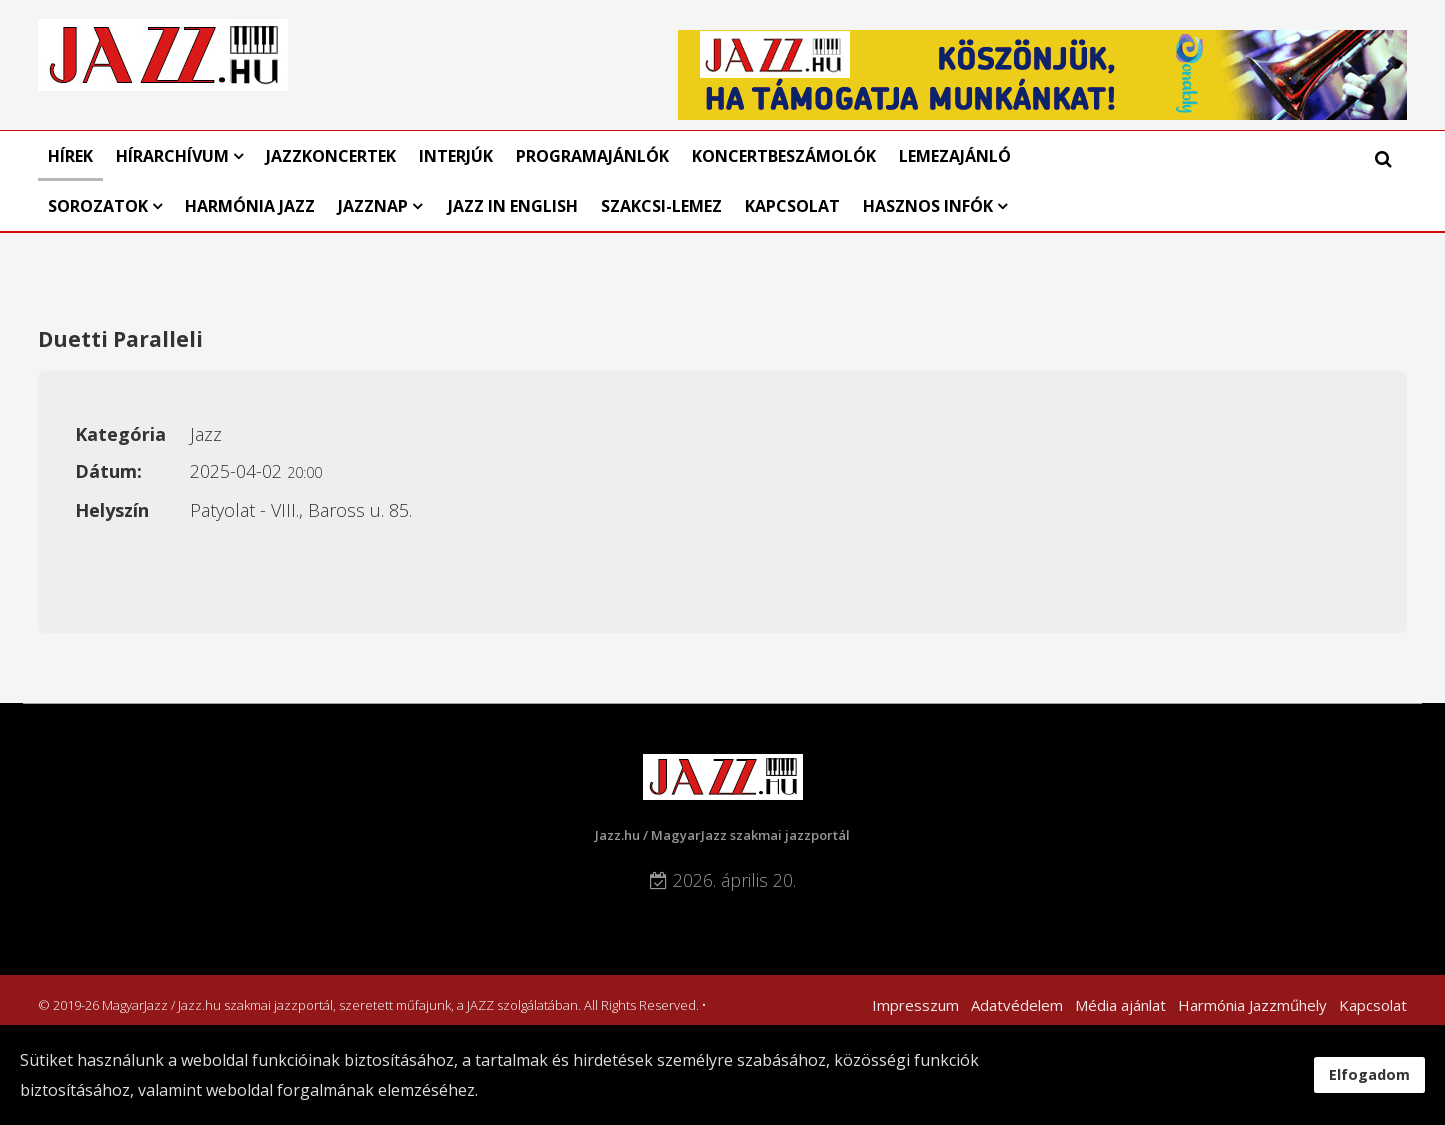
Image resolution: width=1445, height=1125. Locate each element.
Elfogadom (1369, 1074)
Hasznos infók (928, 206)
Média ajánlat (1120, 1005)
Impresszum (915, 1005)
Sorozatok (98, 206)
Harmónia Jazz (250, 206)
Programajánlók (592, 156)
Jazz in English (513, 206)
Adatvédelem (1017, 1005)
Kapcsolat (792, 206)
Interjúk (456, 156)
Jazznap (373, 206)
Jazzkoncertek (331, 156)
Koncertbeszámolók (784, 156)
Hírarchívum (174, 156)
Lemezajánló (955, 156)
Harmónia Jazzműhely (1252, 1005)
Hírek (70, 156)
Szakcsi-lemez (661, 206)
